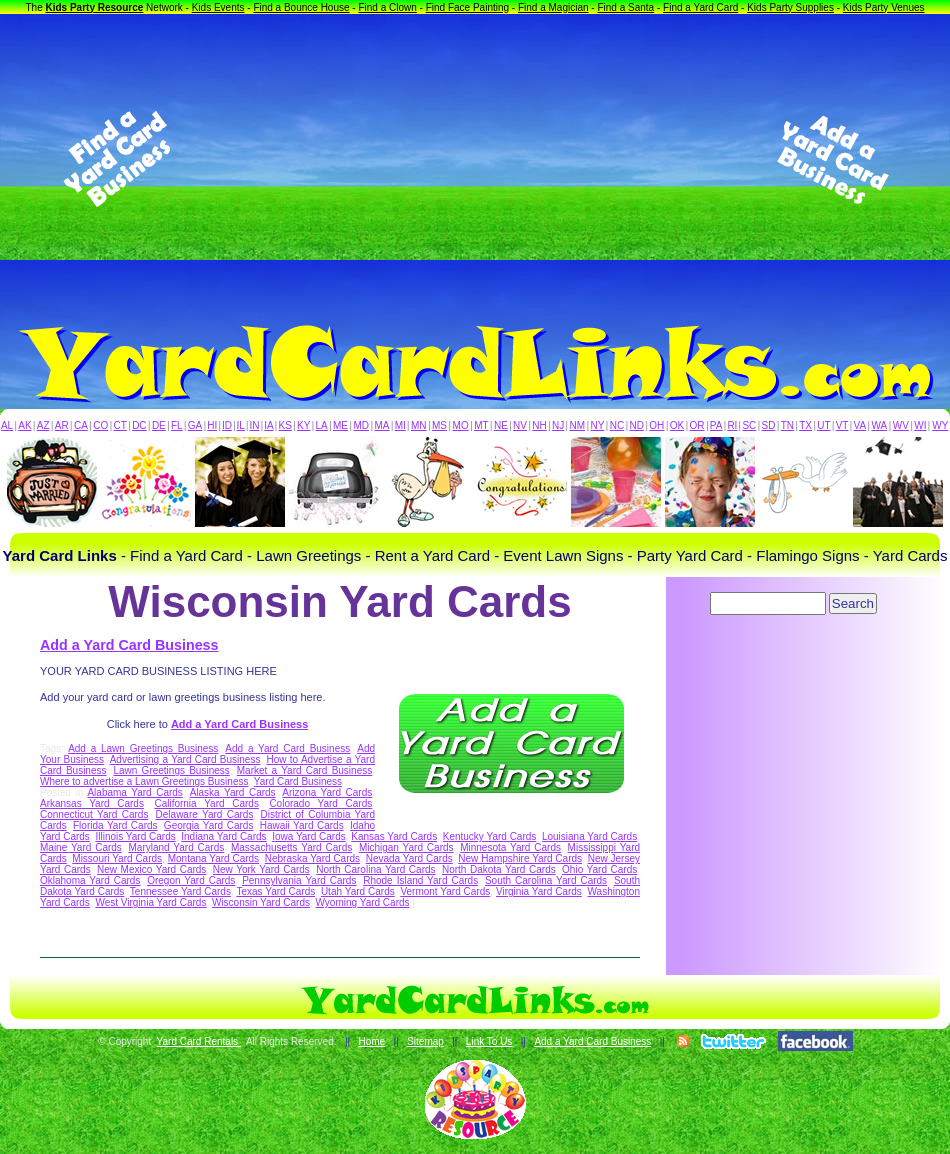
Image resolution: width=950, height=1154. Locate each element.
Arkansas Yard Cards (92, 803)
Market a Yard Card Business (304, 770)
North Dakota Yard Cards (499, 869)
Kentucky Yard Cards (490, 836)
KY (303, 425)
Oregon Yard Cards (191, 880)
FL (177, 425)
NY (597, 425)
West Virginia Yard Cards (150, 902)
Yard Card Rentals (199, 1041)
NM (578, 425)
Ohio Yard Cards (599, 869)
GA (195, 425)
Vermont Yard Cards (445, 891)
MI (400, 425)
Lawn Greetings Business (171, 770)
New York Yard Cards (261, 869)
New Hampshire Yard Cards (520, 858)
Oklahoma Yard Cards (90, 880)
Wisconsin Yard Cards (261, 902)
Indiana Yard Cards (223, 836)
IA (268, 425)
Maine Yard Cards (81, 847)
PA (716, 425)
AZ (43, 425)
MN (419, 425)
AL (7, 425)
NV (520, 425)
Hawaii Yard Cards (302, 825)
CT (120, 425)
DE (159, 425)
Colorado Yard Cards (320, 803)
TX (805, 425)
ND (637, 425)
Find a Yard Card (700, 7)
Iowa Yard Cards (309, 836)
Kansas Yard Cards (394, 836)
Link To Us (489, 1041)
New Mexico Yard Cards (151, 869)
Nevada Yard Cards (409, 858)
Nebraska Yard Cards (312, 858)
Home (371, 1041)
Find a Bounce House (301, 7)
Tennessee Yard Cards (180, 891)
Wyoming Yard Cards (363, 902)
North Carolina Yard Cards (375, 869)
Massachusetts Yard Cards (291, 847)
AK (24, 425)
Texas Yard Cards (275, 891)
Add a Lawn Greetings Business (143, 748)
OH (656, 425)
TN (787, 425)
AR (62, 425)
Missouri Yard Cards (117, 858)
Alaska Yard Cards (233, 792)
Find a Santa (625, 7)
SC (749, 425)
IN (254, 425)
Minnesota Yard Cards (510, 847)
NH (539, 425)
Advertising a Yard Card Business (185, 759)
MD (362, 425)
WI (920, 425)
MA (382, 425)
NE (501, 425)
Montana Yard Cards (213, 858)
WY (940, 425)
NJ (558, 425)
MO (461, 425)
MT (481, 425)
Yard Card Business (298, 781)
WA (880, 425)
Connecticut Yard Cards (94, 814)
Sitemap (425, 1041)
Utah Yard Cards (358, 891)
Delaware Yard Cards (205, 814)
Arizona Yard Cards (327, 792)
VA (860, 425)
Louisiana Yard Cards (589, 836)
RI (732, 425)
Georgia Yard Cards (209, 825)
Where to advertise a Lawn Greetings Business (144, 781)
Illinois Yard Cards (135, 836)
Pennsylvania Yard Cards (299, 880)
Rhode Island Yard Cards (420, 880)
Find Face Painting (467, 7)
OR (697, 425)
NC (617, 425)
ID (227, 425)
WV (901, 425)
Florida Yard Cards (115, 825)
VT (842, 425)
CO (100, 425)
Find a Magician (553, 7)
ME (340, 425)
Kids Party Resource (95, 7)
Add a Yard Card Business (129, 645)
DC (139, 425)
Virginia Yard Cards (539, 891)
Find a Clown (387, 7)
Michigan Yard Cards (406, 847)
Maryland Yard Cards (177, 847)
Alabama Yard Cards (134, 792)
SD (769, 425)
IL (241, 425)
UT (823, 425)
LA (322, 425)
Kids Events (218, 7)
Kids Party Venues (884, 7)
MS (439, 425)
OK (677, 425)
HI (212, 425)
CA (81, 425)
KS (285, 425)
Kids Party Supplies (790, 7)
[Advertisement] (475, 159)
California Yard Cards (206, 803)
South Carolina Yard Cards (546, 880)
